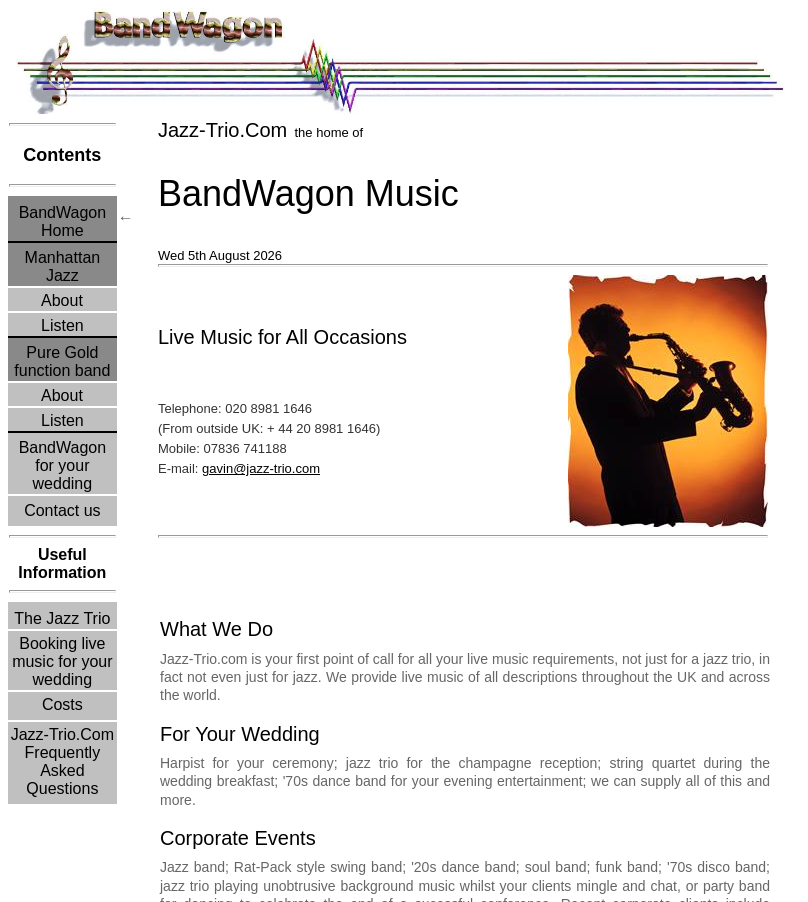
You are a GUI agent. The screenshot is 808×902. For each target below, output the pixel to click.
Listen (63, 325)
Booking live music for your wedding (62, 661)
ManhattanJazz (63, 266)
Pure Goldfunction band (62, 361)
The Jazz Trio (62, 618)
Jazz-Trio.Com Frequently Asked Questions (62, 761)
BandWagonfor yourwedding (62, 465)
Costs (62, 704)
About (62, 300)
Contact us (62, 510)
